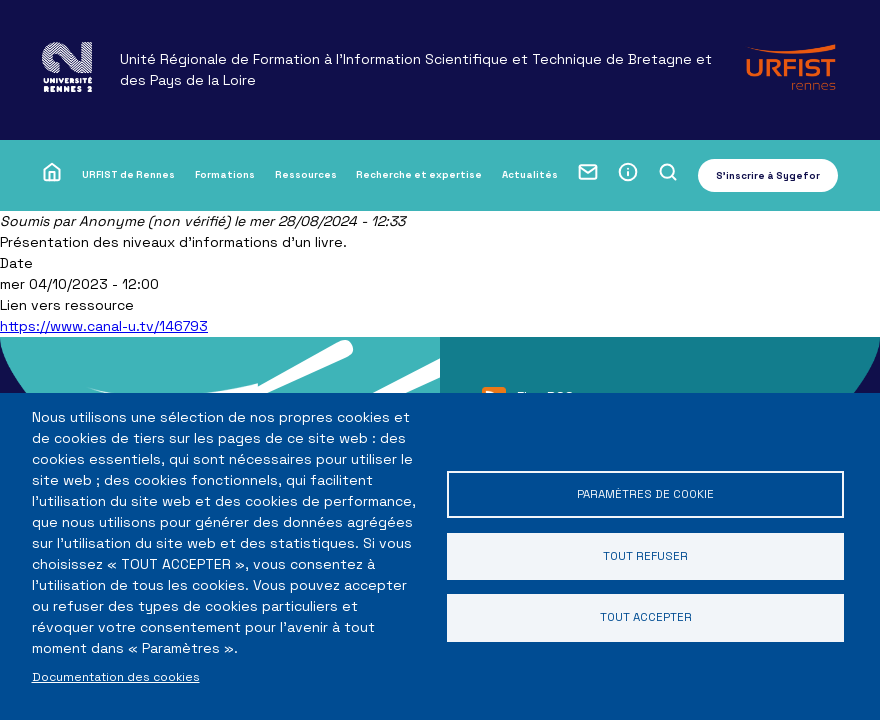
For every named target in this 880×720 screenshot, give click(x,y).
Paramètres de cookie (646, 493)
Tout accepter (645, 618)
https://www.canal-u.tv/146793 (104, 326)
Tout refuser (646, 555)
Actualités (530, 174)
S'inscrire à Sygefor (768, 175)
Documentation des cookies (116, 676)
